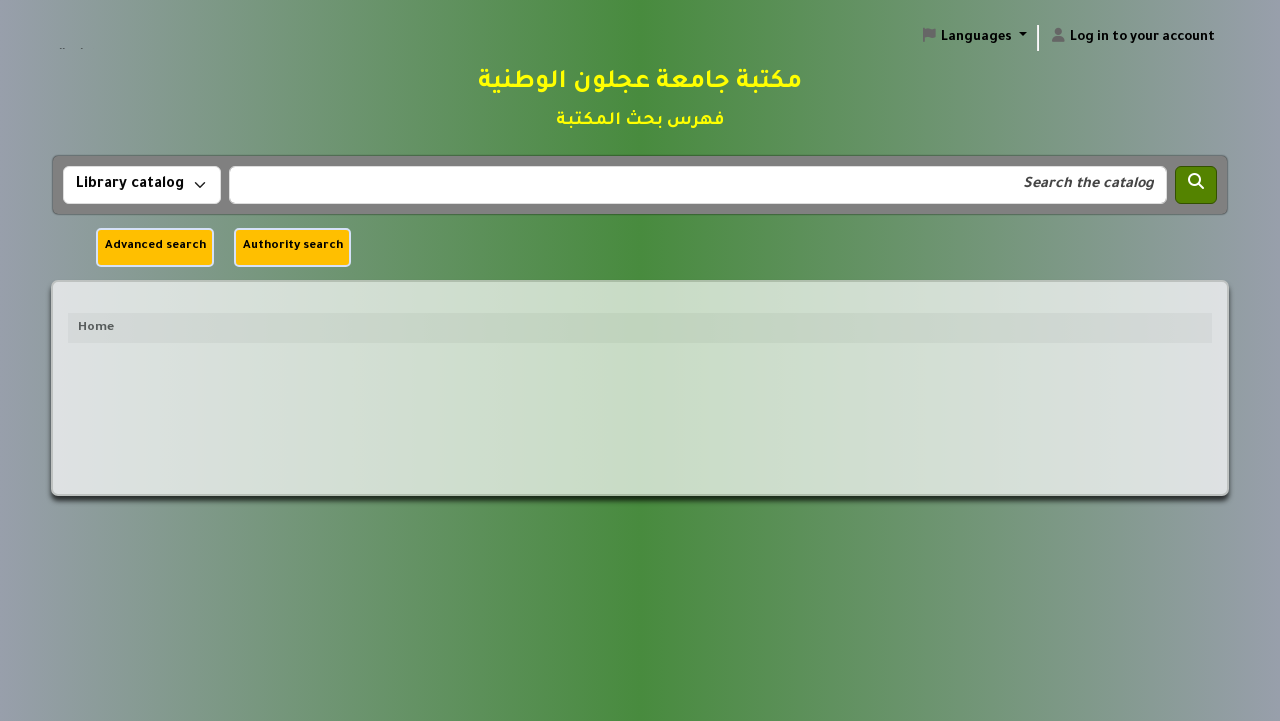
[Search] (1196, 185)
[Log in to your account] (1132, 38)
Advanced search (155, 246)
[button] (973, 38)
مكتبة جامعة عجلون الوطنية (107, 29)
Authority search (293, 246)
